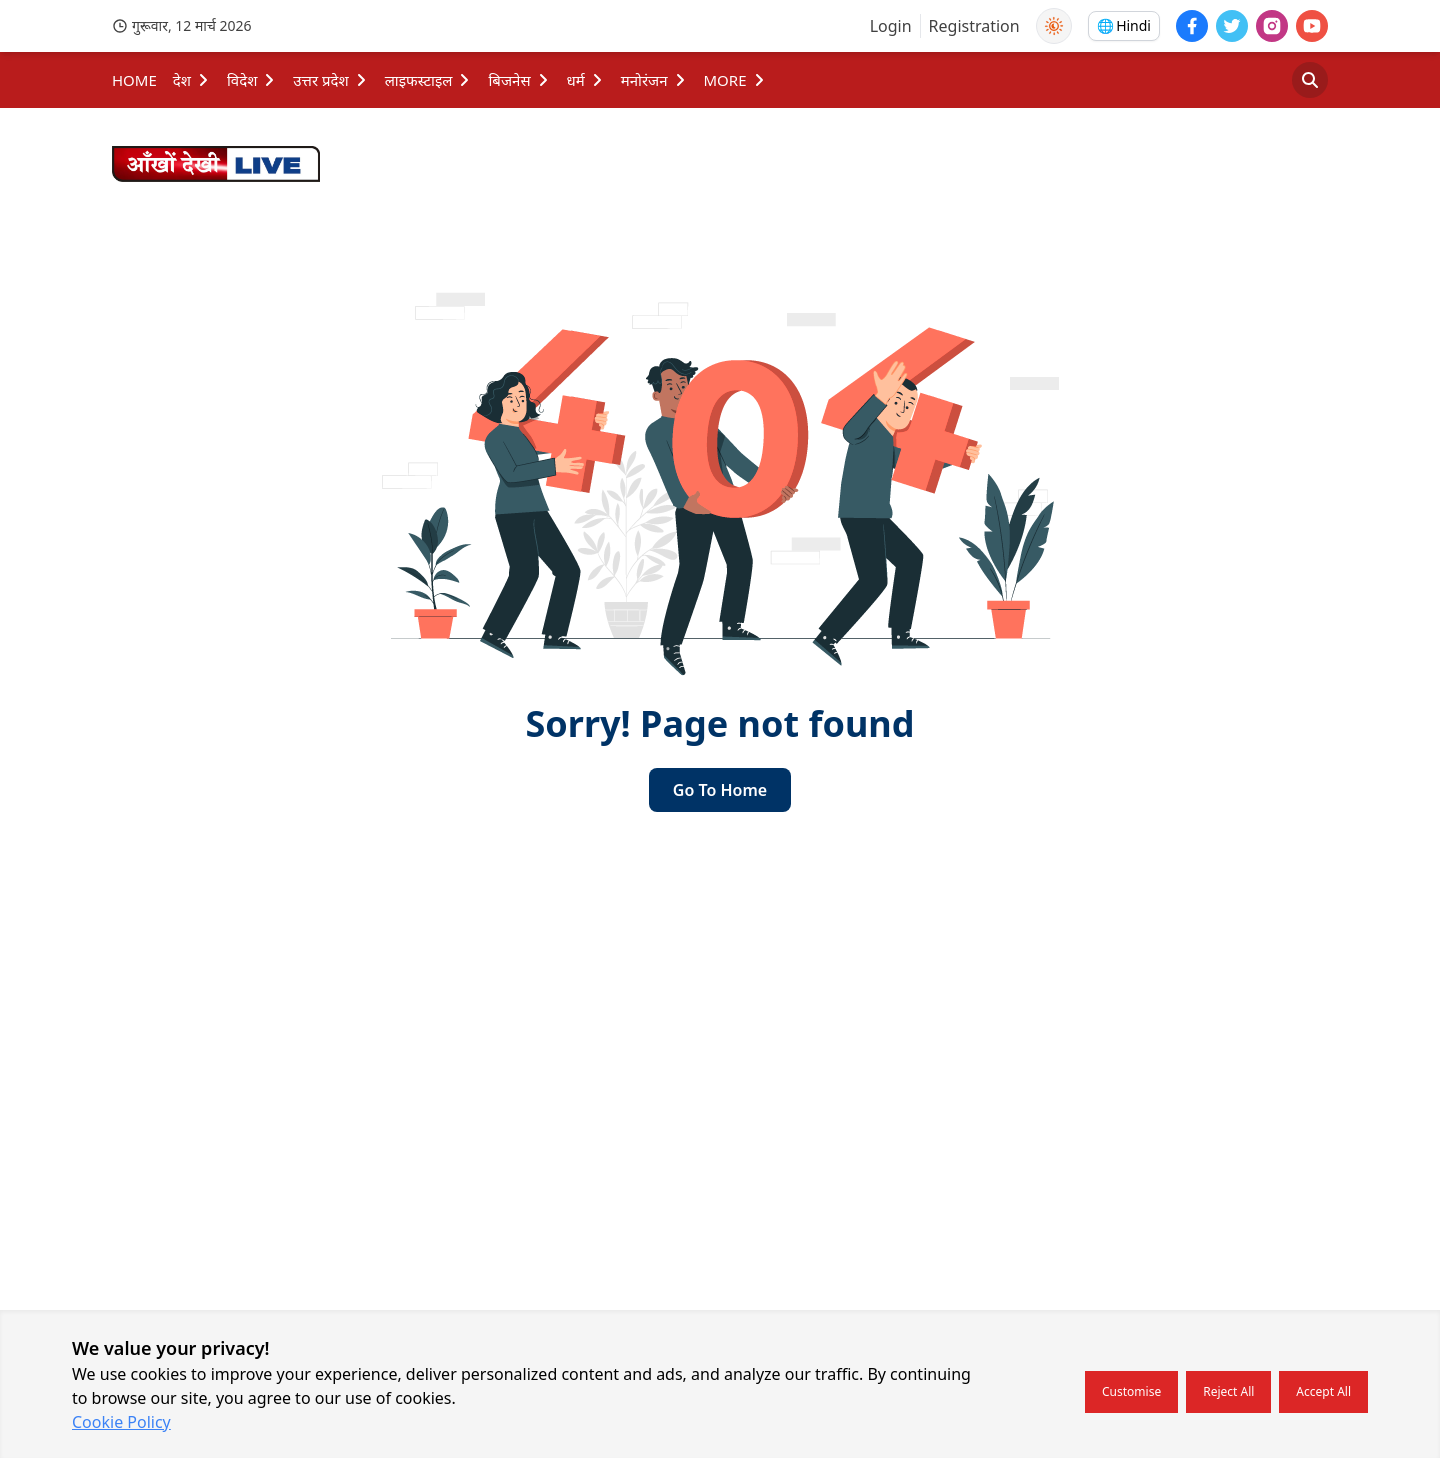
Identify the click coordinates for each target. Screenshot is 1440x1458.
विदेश (252, 80)
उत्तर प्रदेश (330, 80)
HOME (134, 80)
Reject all (1228, 1391)
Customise (1131, 1391)
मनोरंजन (654, 80)
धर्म (586, 80)
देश (192, 80)
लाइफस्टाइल (429, 80)
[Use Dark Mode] (1054, 26)
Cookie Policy (121, 1422)
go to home (720, 790)
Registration (974, 26)
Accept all (1323, 1391)
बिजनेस (519, 80)
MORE (735, 80)
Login (891, 26)
